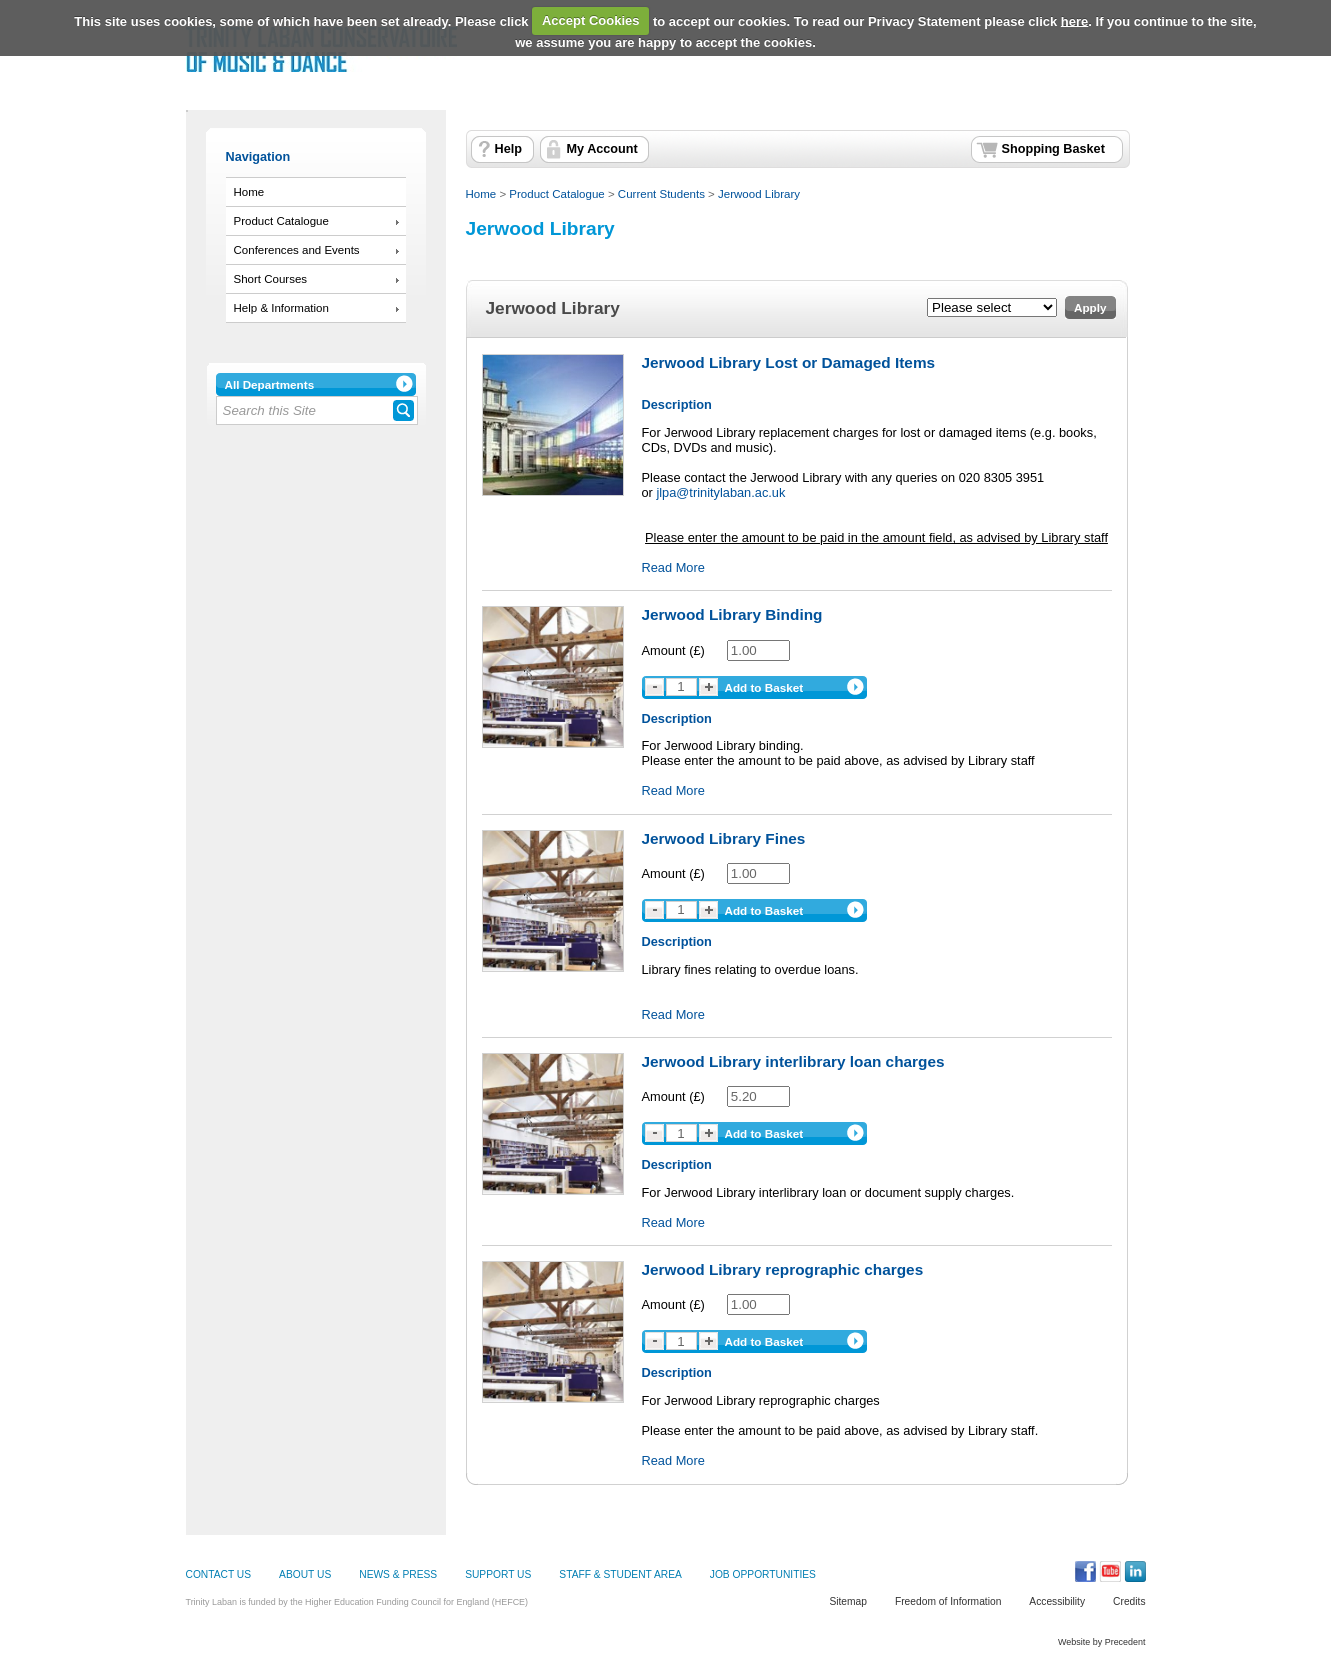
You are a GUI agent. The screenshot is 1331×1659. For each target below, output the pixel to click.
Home (249, 192)
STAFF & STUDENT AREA (620, 1574)
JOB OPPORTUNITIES (763, 1574)
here (1074, 20)
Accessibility (1057, 1601)
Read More (673, 567)
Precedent (1125, 1642)
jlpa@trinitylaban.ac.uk (720, 492)
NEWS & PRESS (398, 1574)
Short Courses (271, 279)
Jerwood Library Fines (724, 838)
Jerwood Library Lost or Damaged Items (789, 362)
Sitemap (848, 1601)
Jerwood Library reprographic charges (783, 1269)
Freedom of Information (948, 1601)
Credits (1129, 1601)
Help (508, 149)
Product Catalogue (281, 221)
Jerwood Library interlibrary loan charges (793, 1061)
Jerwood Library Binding (732, 614)
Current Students (661, 194)
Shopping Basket (1053, 149)
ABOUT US (305, 1574)
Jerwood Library (759, 194)
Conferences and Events (297, 250)
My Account (602, 149)
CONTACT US (219, 1574)
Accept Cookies (591, 20)
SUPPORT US (498, 1574)
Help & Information (281, 308)
